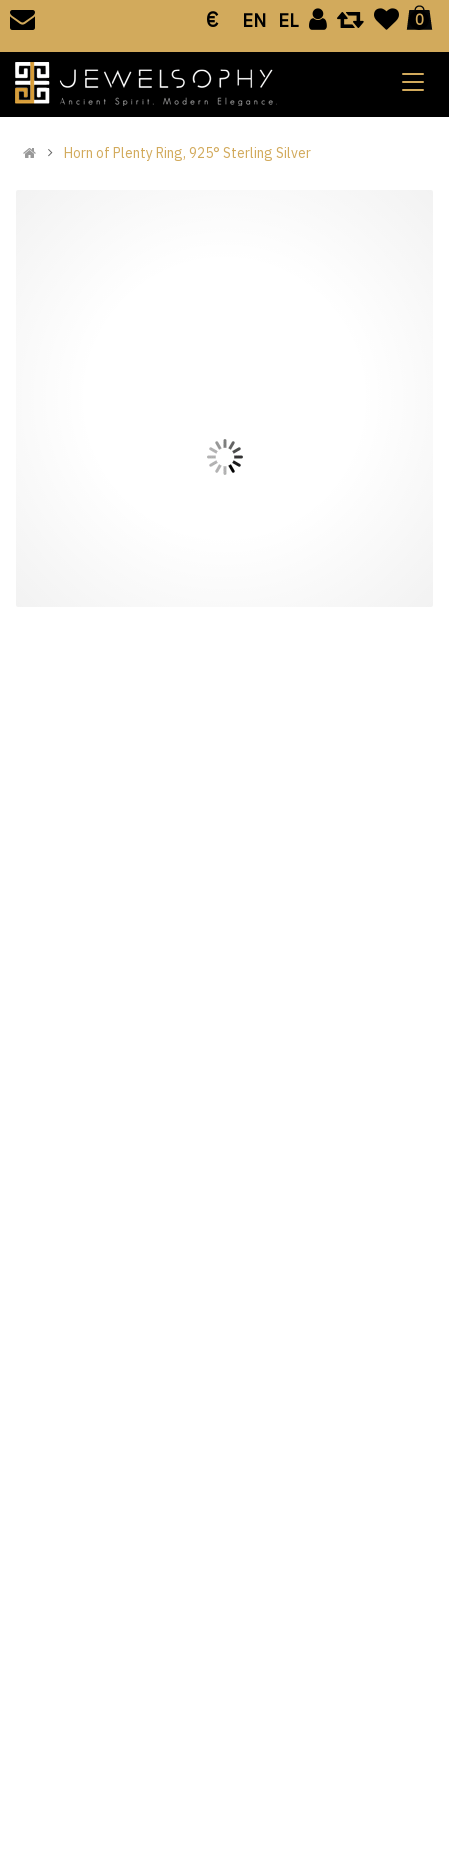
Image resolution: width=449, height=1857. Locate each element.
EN (254, 20)
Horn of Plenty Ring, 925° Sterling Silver (187, 153)
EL (288, 20)
